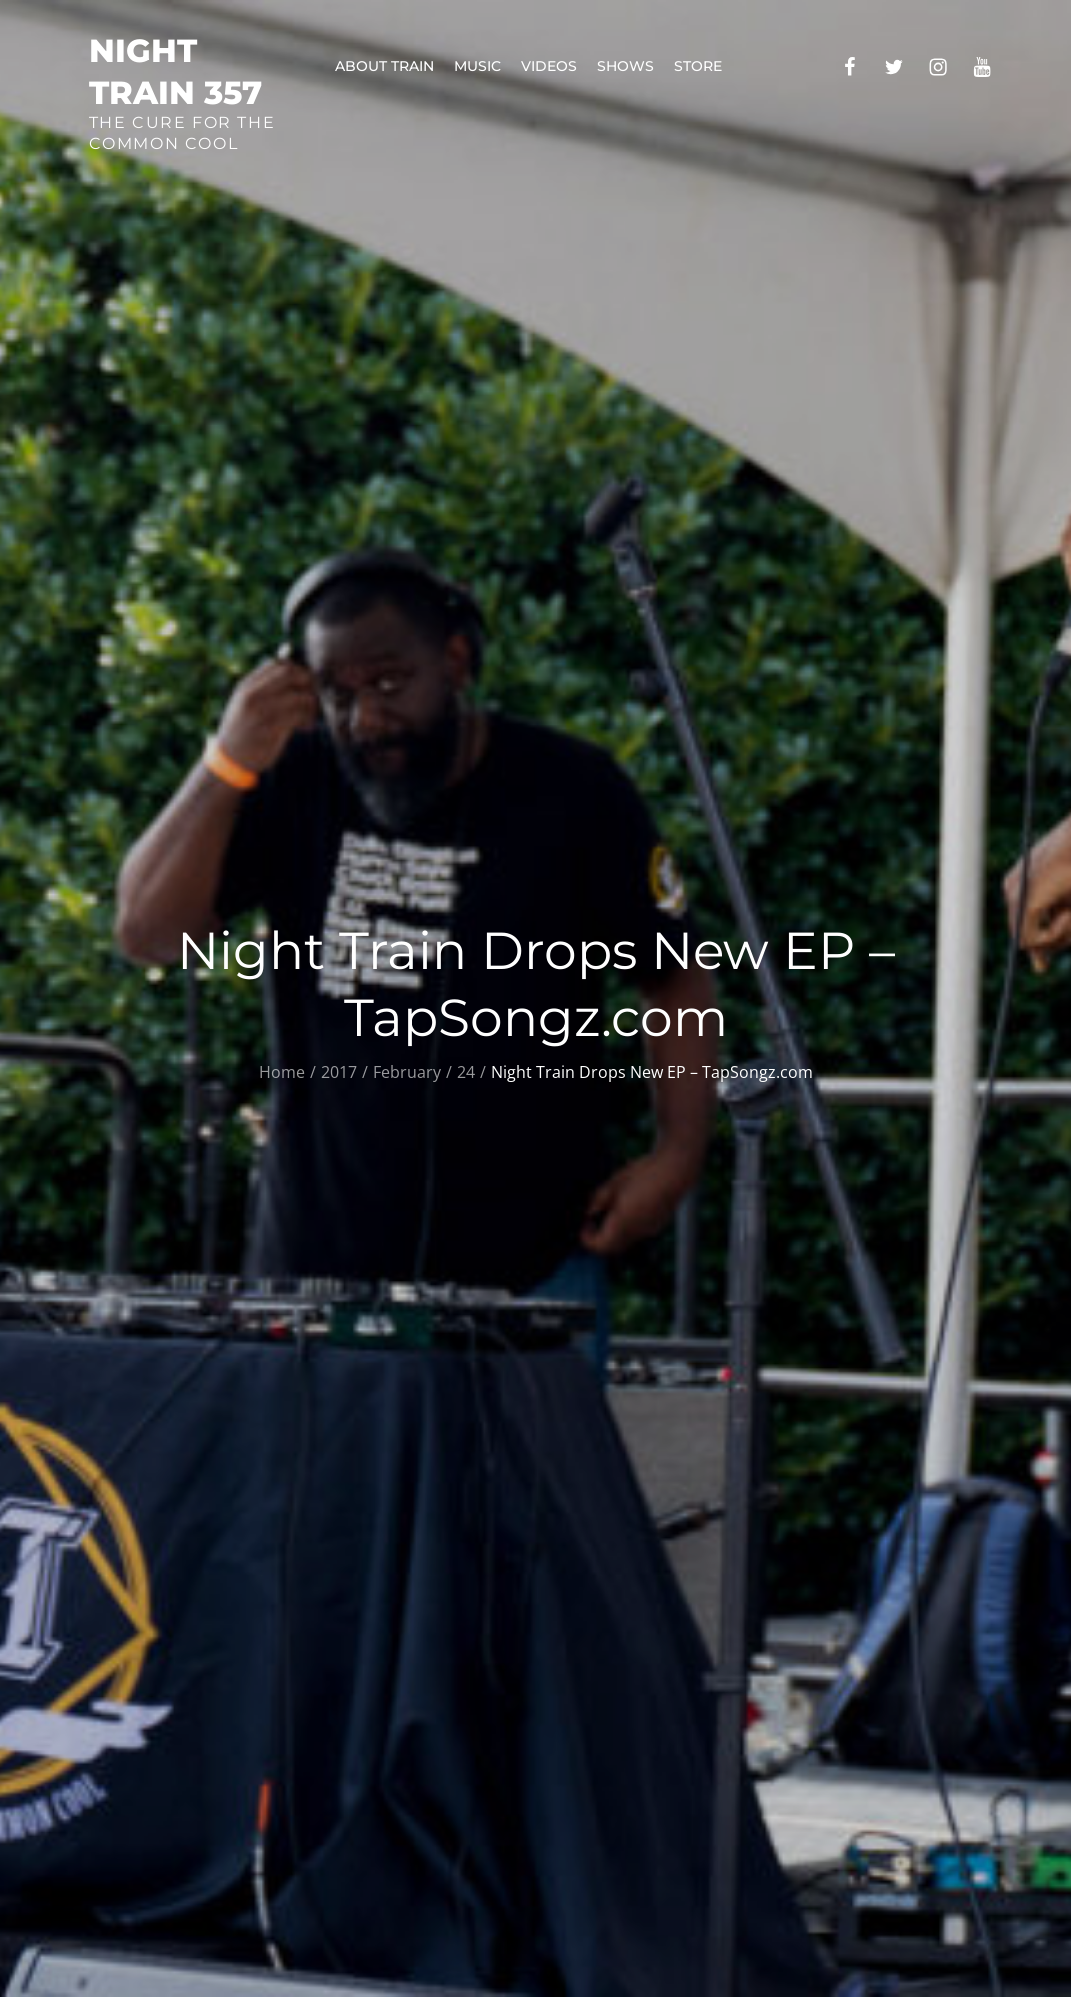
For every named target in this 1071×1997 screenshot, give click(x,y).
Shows (625, 66)
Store (698, 66)
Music (477, 66)
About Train (384, 66)
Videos (549, 66)
